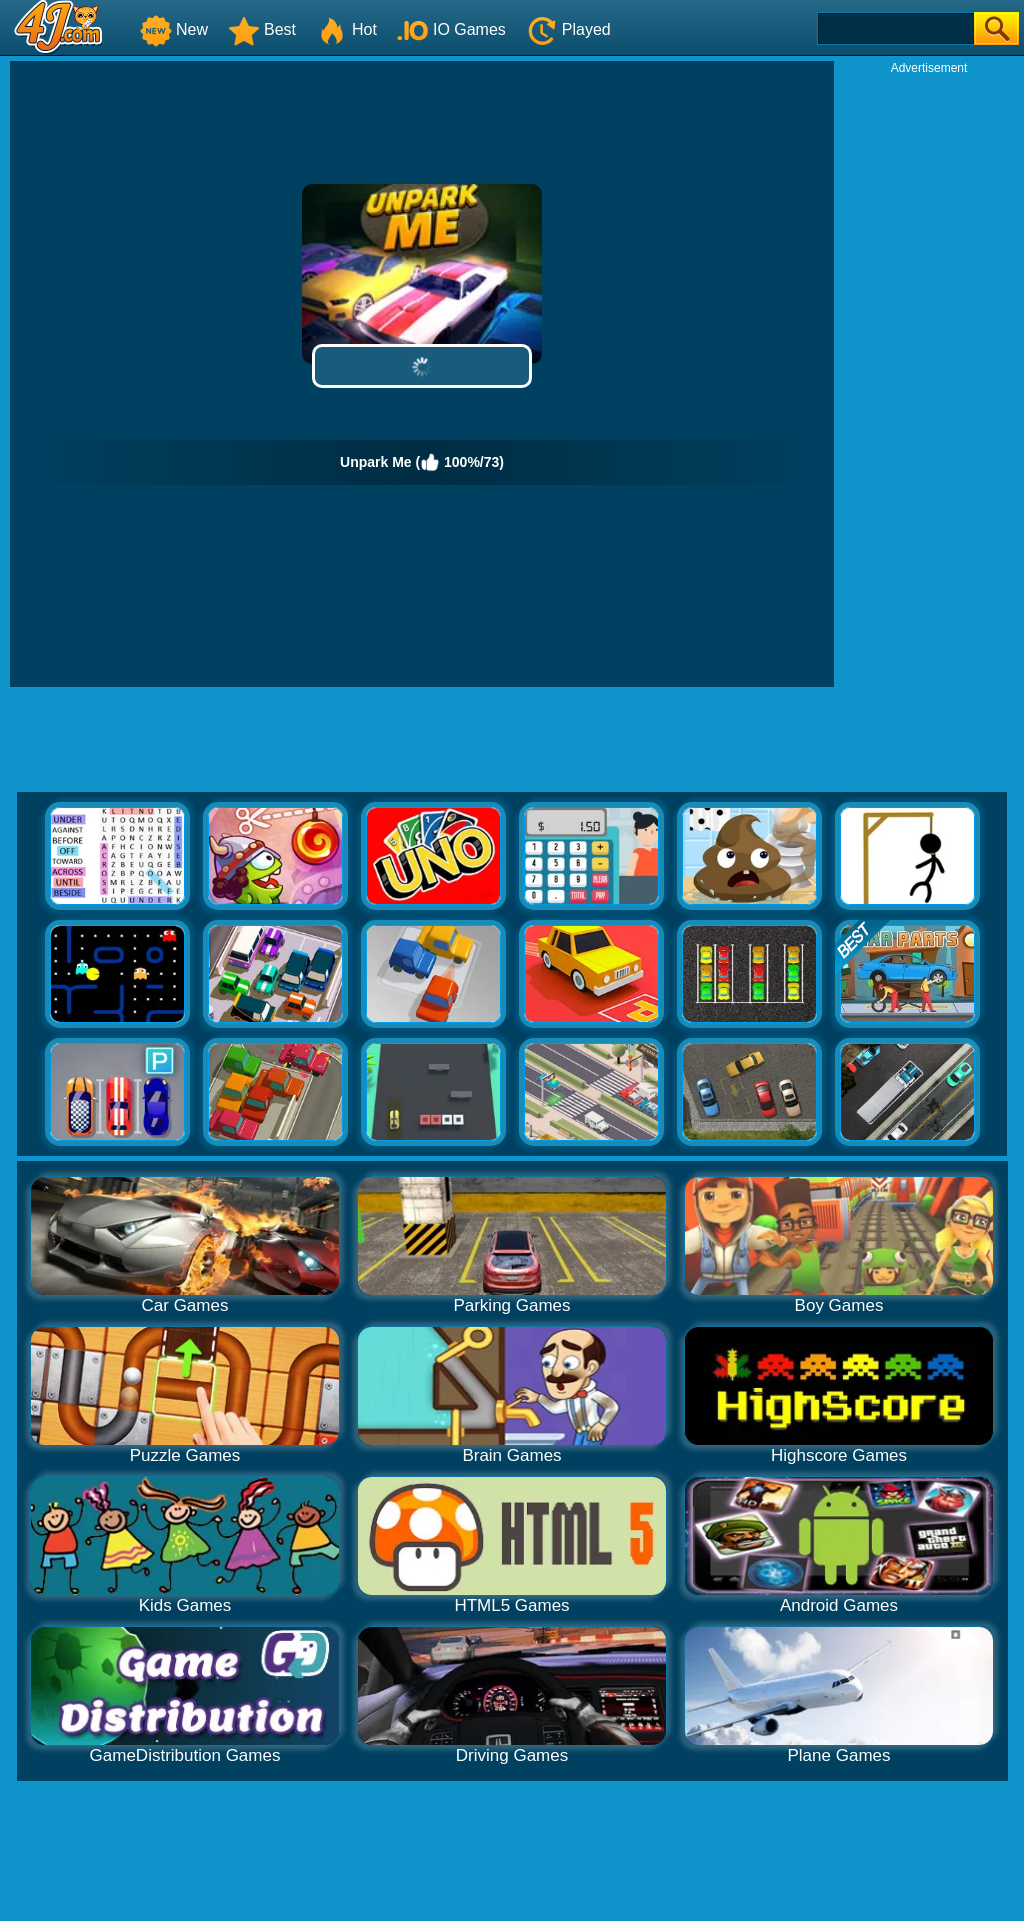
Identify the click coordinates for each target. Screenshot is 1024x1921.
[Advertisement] (929, 376)
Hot (346, 29)
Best (262, 29)
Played (568, 29)
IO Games (451, 29)
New (174, 29)
